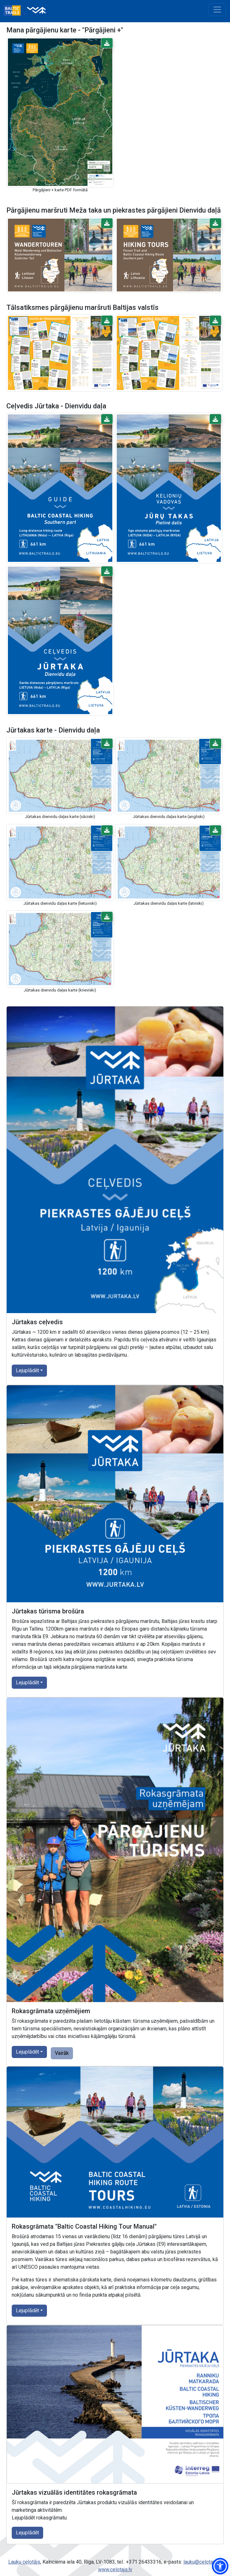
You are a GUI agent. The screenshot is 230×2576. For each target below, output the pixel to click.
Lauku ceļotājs (24, 2562)
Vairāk (62, 2053)
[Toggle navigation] (217, 9)
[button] (107, 43)
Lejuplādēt (27, 1370)
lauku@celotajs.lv (202, 2562)
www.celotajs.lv (115, 2569)
